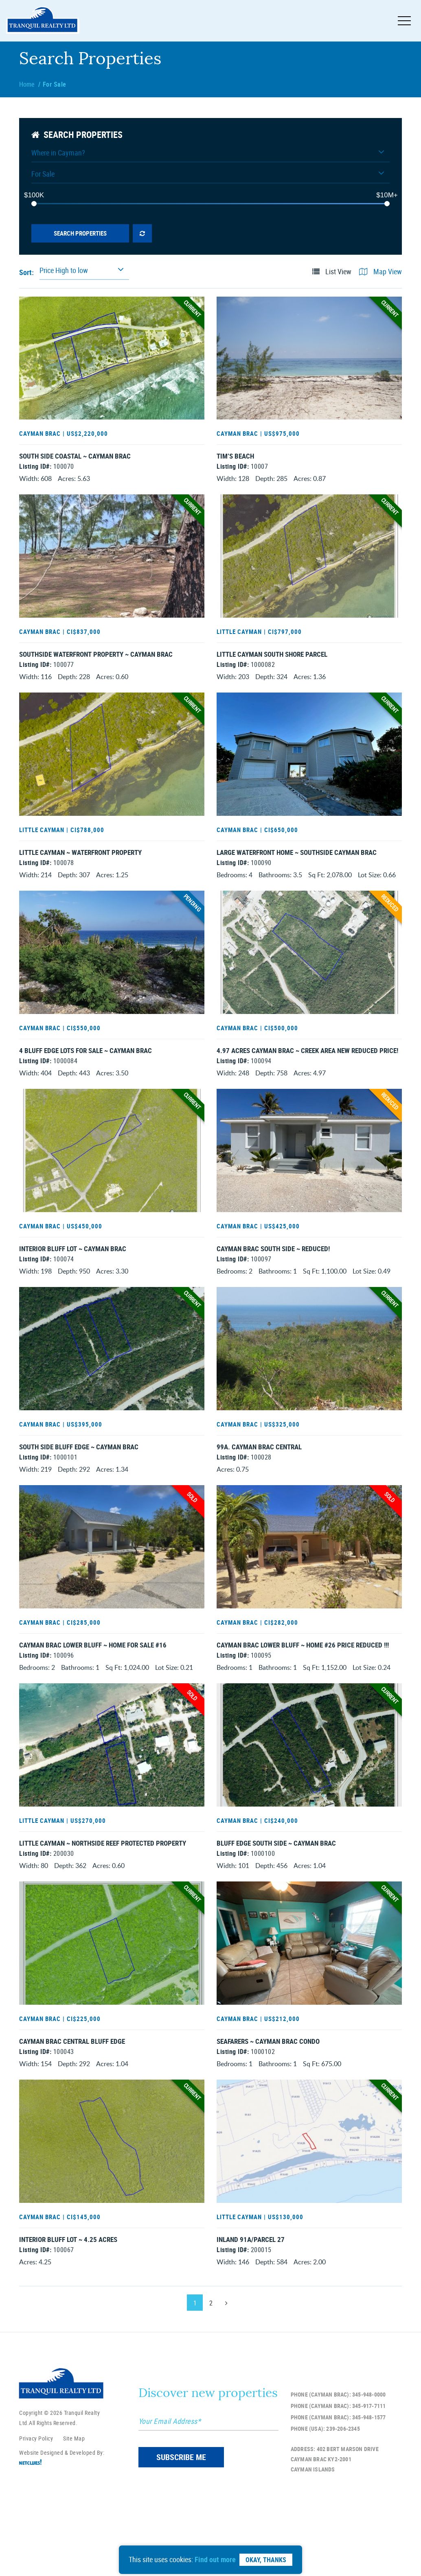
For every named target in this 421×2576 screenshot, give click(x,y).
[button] (210, 154)
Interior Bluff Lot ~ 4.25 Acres (68, 2313)
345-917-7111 (369, 2487)
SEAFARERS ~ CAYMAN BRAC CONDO (268, 2107)
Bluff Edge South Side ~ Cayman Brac (276, 1900)
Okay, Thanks (266, 2559)
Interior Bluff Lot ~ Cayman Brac (72, 1282)
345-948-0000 (369, 2476)
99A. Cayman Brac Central (259, 1488)
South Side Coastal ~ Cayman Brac (75, 456)
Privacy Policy (36, 2520)
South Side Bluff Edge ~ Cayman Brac (78, 1488)
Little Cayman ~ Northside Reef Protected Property (102, 1900)
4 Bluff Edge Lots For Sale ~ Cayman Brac (85, 1075)
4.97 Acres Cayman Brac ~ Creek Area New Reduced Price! (307, 1075)
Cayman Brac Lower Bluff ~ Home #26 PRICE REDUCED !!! (303, 1694)
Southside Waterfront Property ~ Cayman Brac (96, 663)
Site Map (74, 2520)
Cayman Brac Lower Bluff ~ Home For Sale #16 (93, 1694)
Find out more (215, 2559)
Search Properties (80, 233)
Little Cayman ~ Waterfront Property (80, 869)
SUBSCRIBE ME (181, 2538)
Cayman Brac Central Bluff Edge (72, 2107)
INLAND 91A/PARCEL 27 (251, 2313)
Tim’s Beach (235, 456)
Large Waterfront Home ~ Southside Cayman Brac (297, 869)
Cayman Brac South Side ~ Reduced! (273, 1282)
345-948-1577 (369, 2498)
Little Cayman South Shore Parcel (272, 663)
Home (27, 84)
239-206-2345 (343, 2510)
